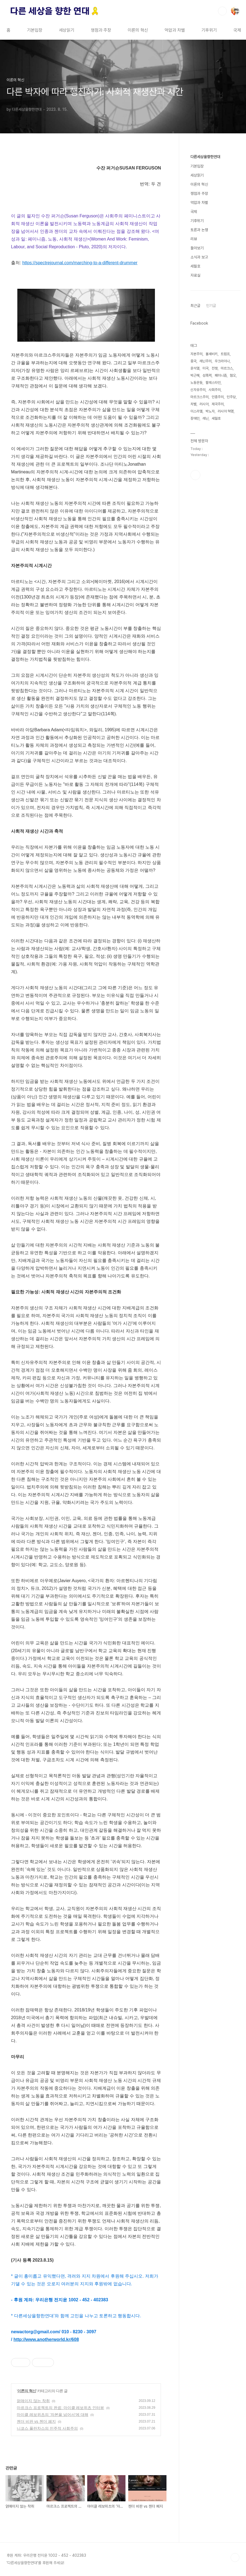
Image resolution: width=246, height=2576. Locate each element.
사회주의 (215, 390)
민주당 (231, 397)
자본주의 (196, 354)
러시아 (204, 404)
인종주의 (218, 397)
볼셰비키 (212, 354)
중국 (193, 361)
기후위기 (209, 30)
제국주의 (218, 404)
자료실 (195, 275)
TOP (235, 2557)
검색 (222, 11)
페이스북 (195, 475)
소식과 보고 (199, 257)
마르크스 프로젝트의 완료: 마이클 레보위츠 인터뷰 (60, 2407)
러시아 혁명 (226, 411)
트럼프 (225, 354)
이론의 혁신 (138, 30)
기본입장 (34, 30)
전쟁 (215, 368)
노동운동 (196, 383)
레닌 (206, 418)
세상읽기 (66, 30)
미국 (206, 368)
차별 (193, 404)
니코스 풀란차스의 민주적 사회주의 (47, 2428)
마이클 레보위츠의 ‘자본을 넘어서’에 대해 (52, 2414)
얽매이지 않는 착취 (33, 2401)
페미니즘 (221, 375)
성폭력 (207, 375)
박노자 (210, 411)
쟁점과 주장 (101, 30)
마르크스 (227, 368)
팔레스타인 (213, 383)
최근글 (195, 305)
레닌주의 (205, 361)
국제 (237, 30)
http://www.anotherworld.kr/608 (46, 2339)
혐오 (233, 375)
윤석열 (194, 368)
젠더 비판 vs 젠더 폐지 (36, 2421)
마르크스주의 (199, 397)
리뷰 (193, 239)
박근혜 (194, 375)
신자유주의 (198, 390)
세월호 (195, 266)
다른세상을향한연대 (205, 157)
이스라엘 (196, 411)
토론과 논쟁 (199, 230)
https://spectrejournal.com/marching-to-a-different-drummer (80, 262)
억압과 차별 (175, 30)
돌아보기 (197, 248)
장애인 (194, 418)
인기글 (211, 305)
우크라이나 (222, 361)
